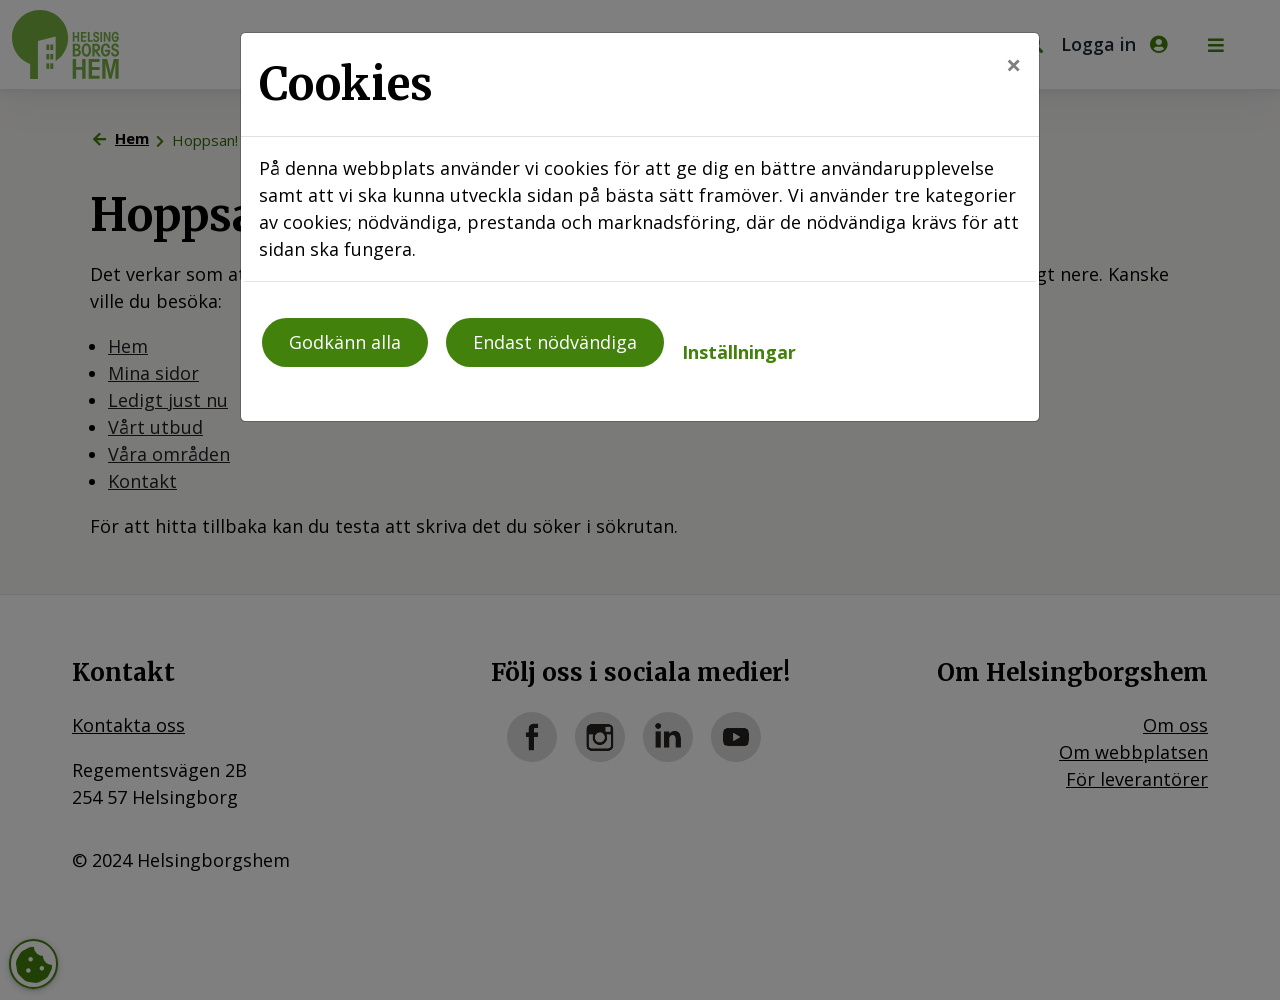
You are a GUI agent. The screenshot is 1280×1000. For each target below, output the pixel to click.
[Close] (1013, 64)
